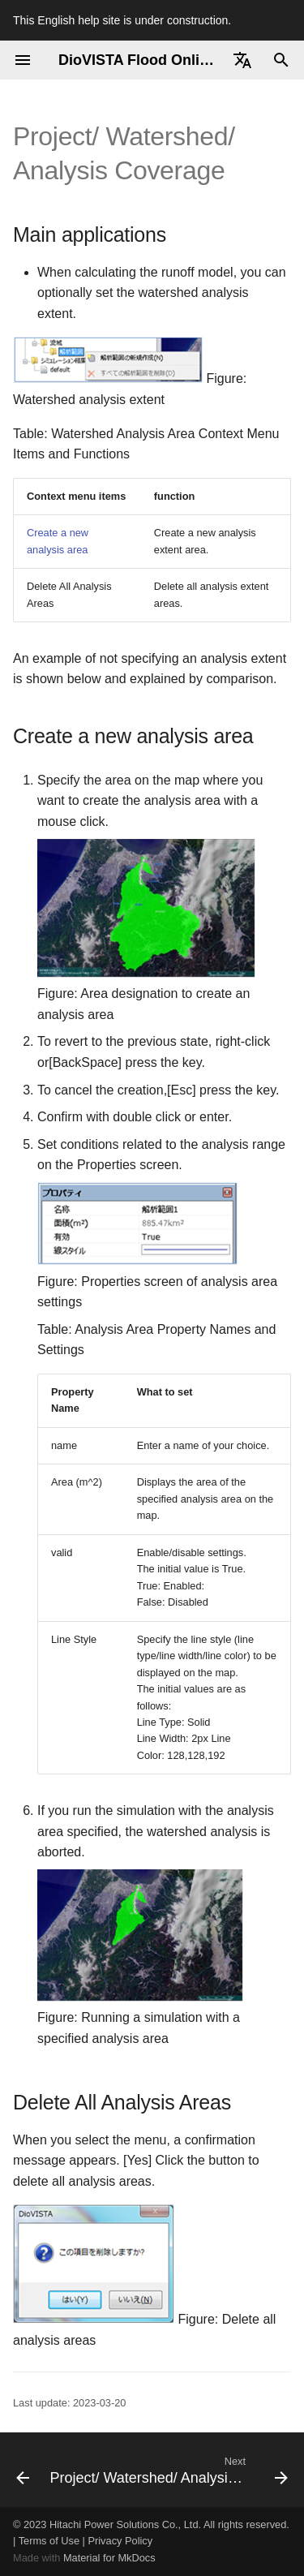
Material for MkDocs (109, 2558)
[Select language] (242, 60)
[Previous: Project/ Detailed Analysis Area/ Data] (18, 2470)
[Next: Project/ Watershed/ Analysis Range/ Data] (167, 2470)
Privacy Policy (120, 2541)
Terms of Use (49, 2541)
